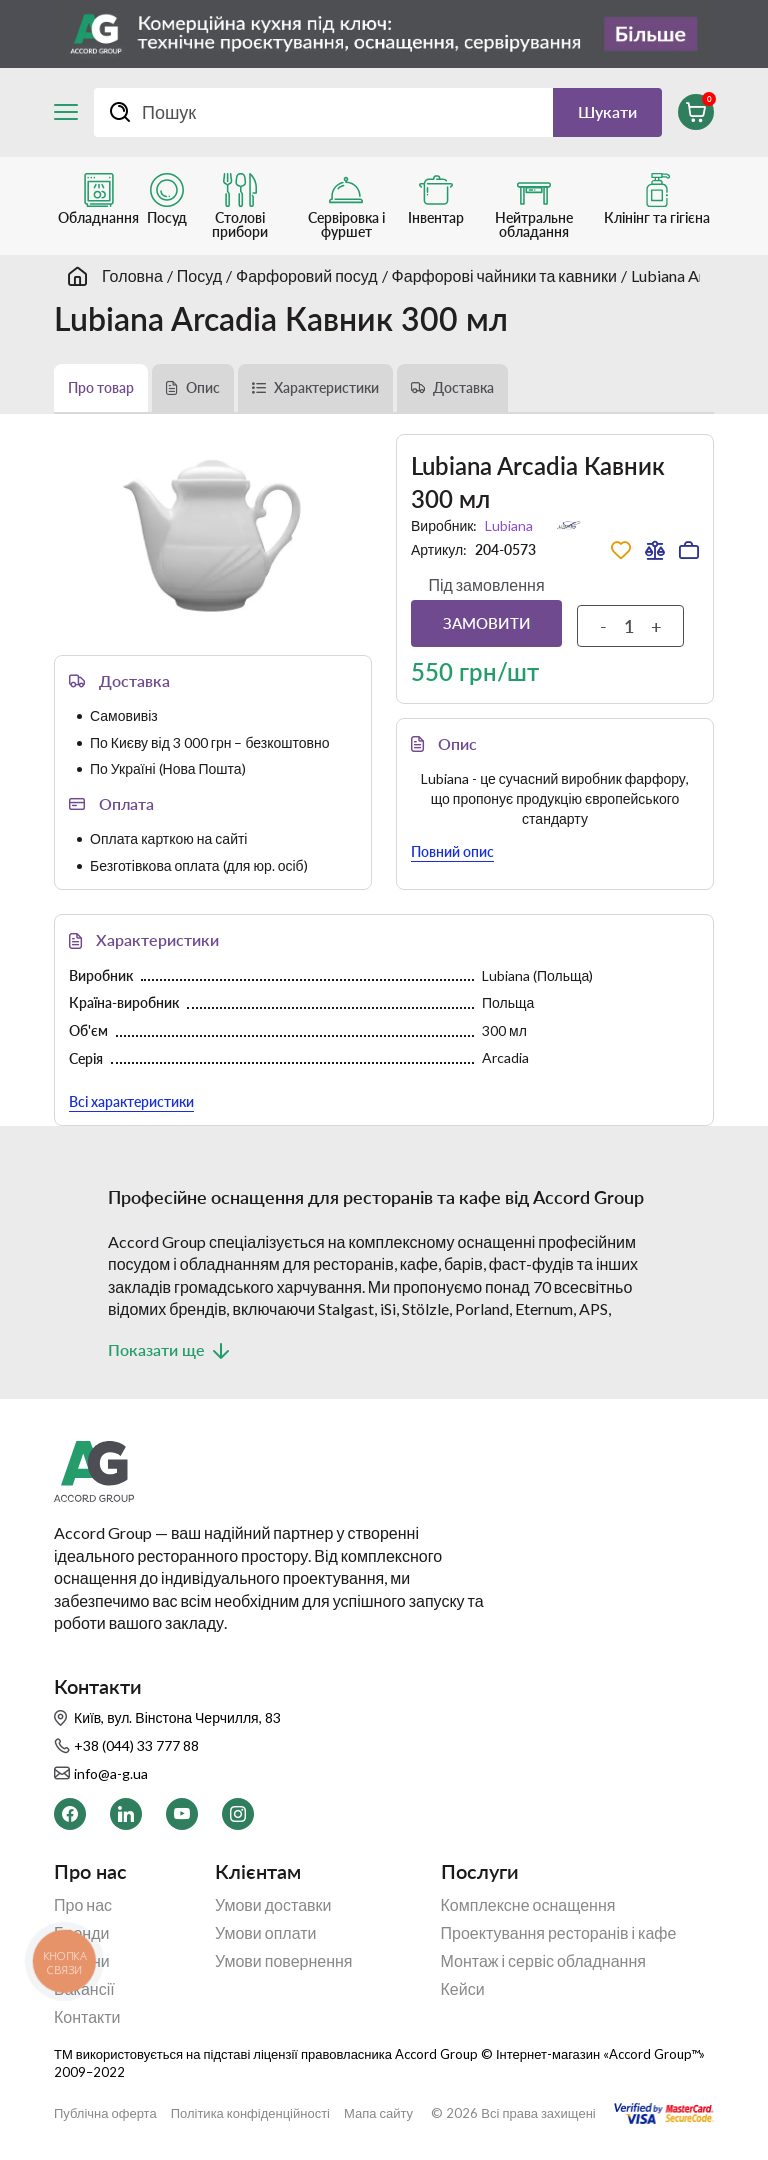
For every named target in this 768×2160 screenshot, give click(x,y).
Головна (132, 275)
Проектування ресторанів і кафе (559, 1933)
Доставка (463, 387)
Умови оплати (266, 1933)
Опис (203, 387)
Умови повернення (284, 1961)
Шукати (607, 111)
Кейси (463, 1989)
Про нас (83, 1905)
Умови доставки (273, 1905)
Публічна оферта (105, 2113)
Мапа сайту (378, 2113)
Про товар (101, 387)
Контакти (87, 2017)
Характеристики (326, 387)
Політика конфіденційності (250, 2113)
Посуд (199, 275)
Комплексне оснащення (528, 1905)
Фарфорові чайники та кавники (504, 275)
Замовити (487, 623)
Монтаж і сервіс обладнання (543, 1961)
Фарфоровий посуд (307, 275)
